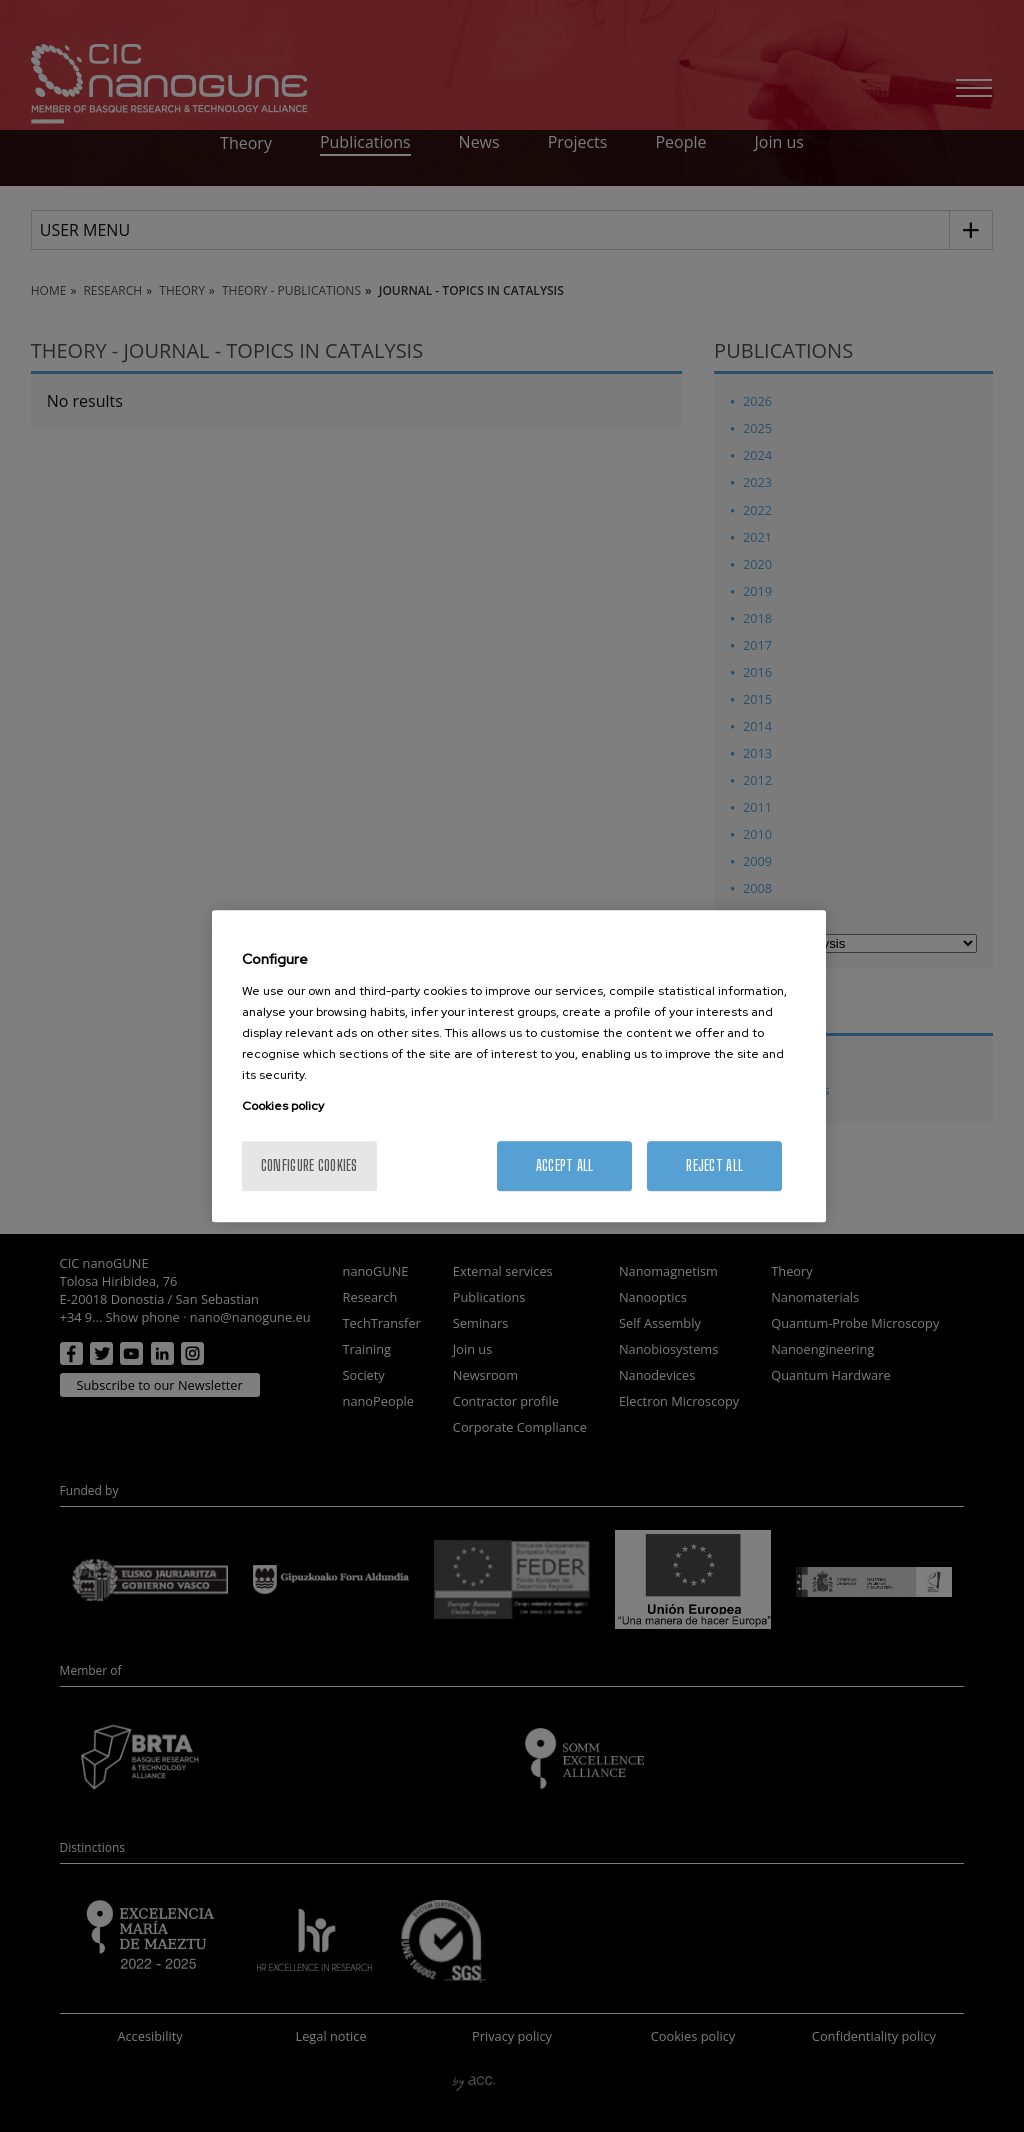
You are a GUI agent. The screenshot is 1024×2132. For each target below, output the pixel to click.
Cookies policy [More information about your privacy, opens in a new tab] (283, 1106)
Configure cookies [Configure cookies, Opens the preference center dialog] (309, 1165)
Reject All (714, 1165)
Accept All (565, 1165)
